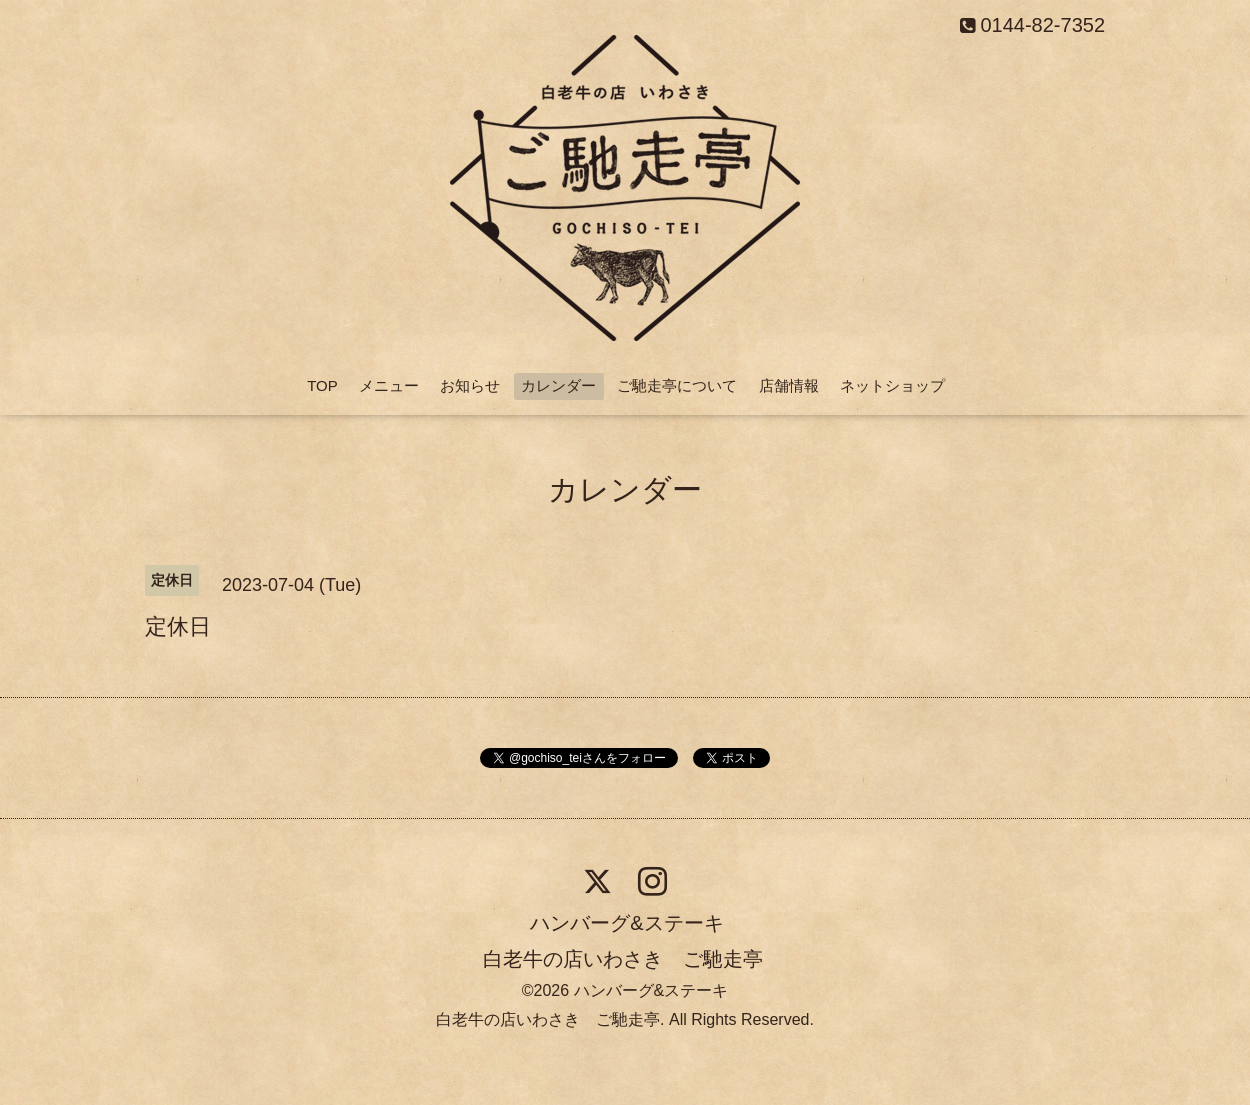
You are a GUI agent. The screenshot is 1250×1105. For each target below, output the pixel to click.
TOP (322, 385)
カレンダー (558, 385)
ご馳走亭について (677, 385)
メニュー (389, 385)
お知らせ (470, 385)
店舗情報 (789, 385)
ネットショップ (892, 385)
